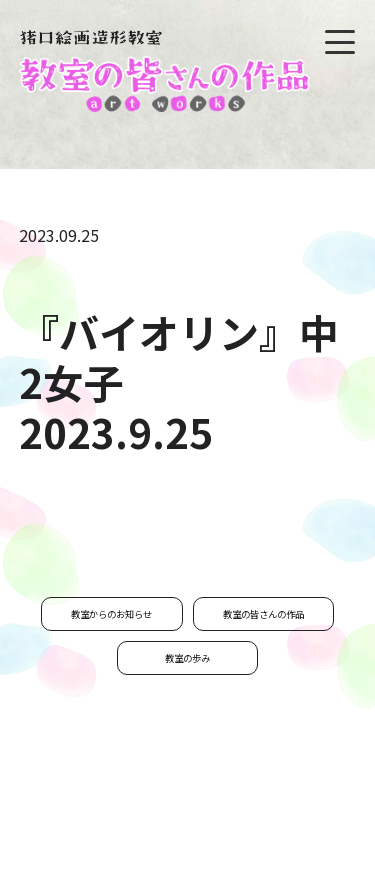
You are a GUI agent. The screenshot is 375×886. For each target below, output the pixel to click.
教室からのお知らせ (111, 614)
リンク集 (314, 818)
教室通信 (320, 786)
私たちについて (224, 786)
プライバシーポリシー (200, 818)
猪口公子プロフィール (92, 786)
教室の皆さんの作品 (263, 614)
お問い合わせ (74, 818)
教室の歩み (187, 658)
